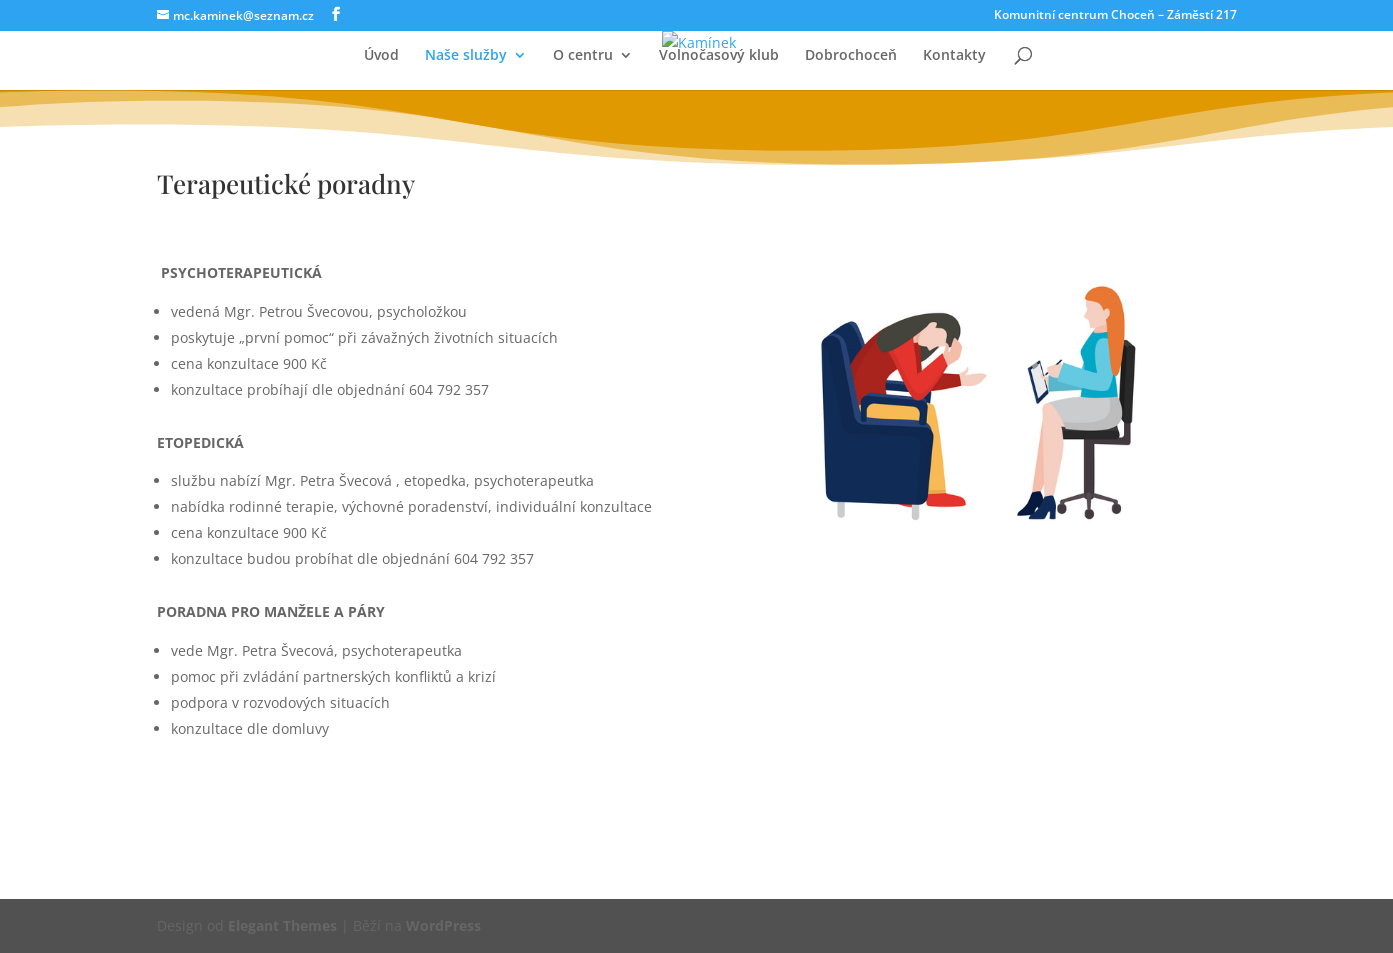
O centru (583, 56)
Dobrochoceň (851, 56)
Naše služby (466, 56)
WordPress (443, 925)
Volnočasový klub (719, 56)
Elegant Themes (282, 925)
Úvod (381, 56)
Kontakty (954, 56)
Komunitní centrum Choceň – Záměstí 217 (1115, 16)
